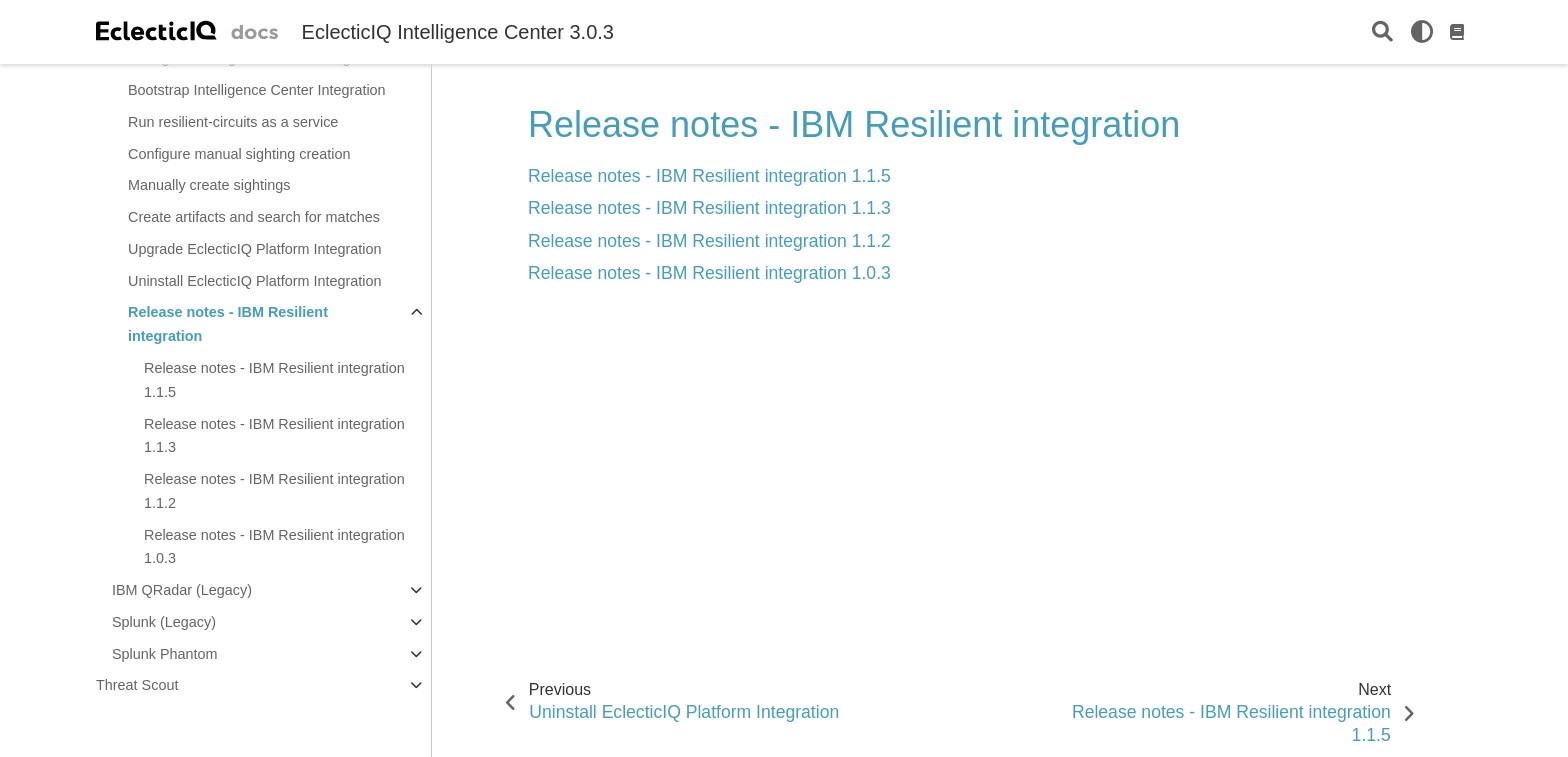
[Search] (1382, 32)
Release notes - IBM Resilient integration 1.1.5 (274, 380)
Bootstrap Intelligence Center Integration (257, 90)
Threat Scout (137, 685)
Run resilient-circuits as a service (233, 122)
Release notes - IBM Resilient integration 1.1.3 (274, 436)
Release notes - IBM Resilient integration (228, 324)
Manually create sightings (209, 185)
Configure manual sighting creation (239, 154)
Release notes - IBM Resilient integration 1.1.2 (274, 491)
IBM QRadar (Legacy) (182, 590)
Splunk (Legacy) (164, 622)
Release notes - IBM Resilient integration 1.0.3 (274, 547)
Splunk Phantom (165, 654)
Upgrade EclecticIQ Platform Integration (255, 249)
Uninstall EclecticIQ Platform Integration (255, 281)
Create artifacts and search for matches (254, 217)
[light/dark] (1422, 32)
